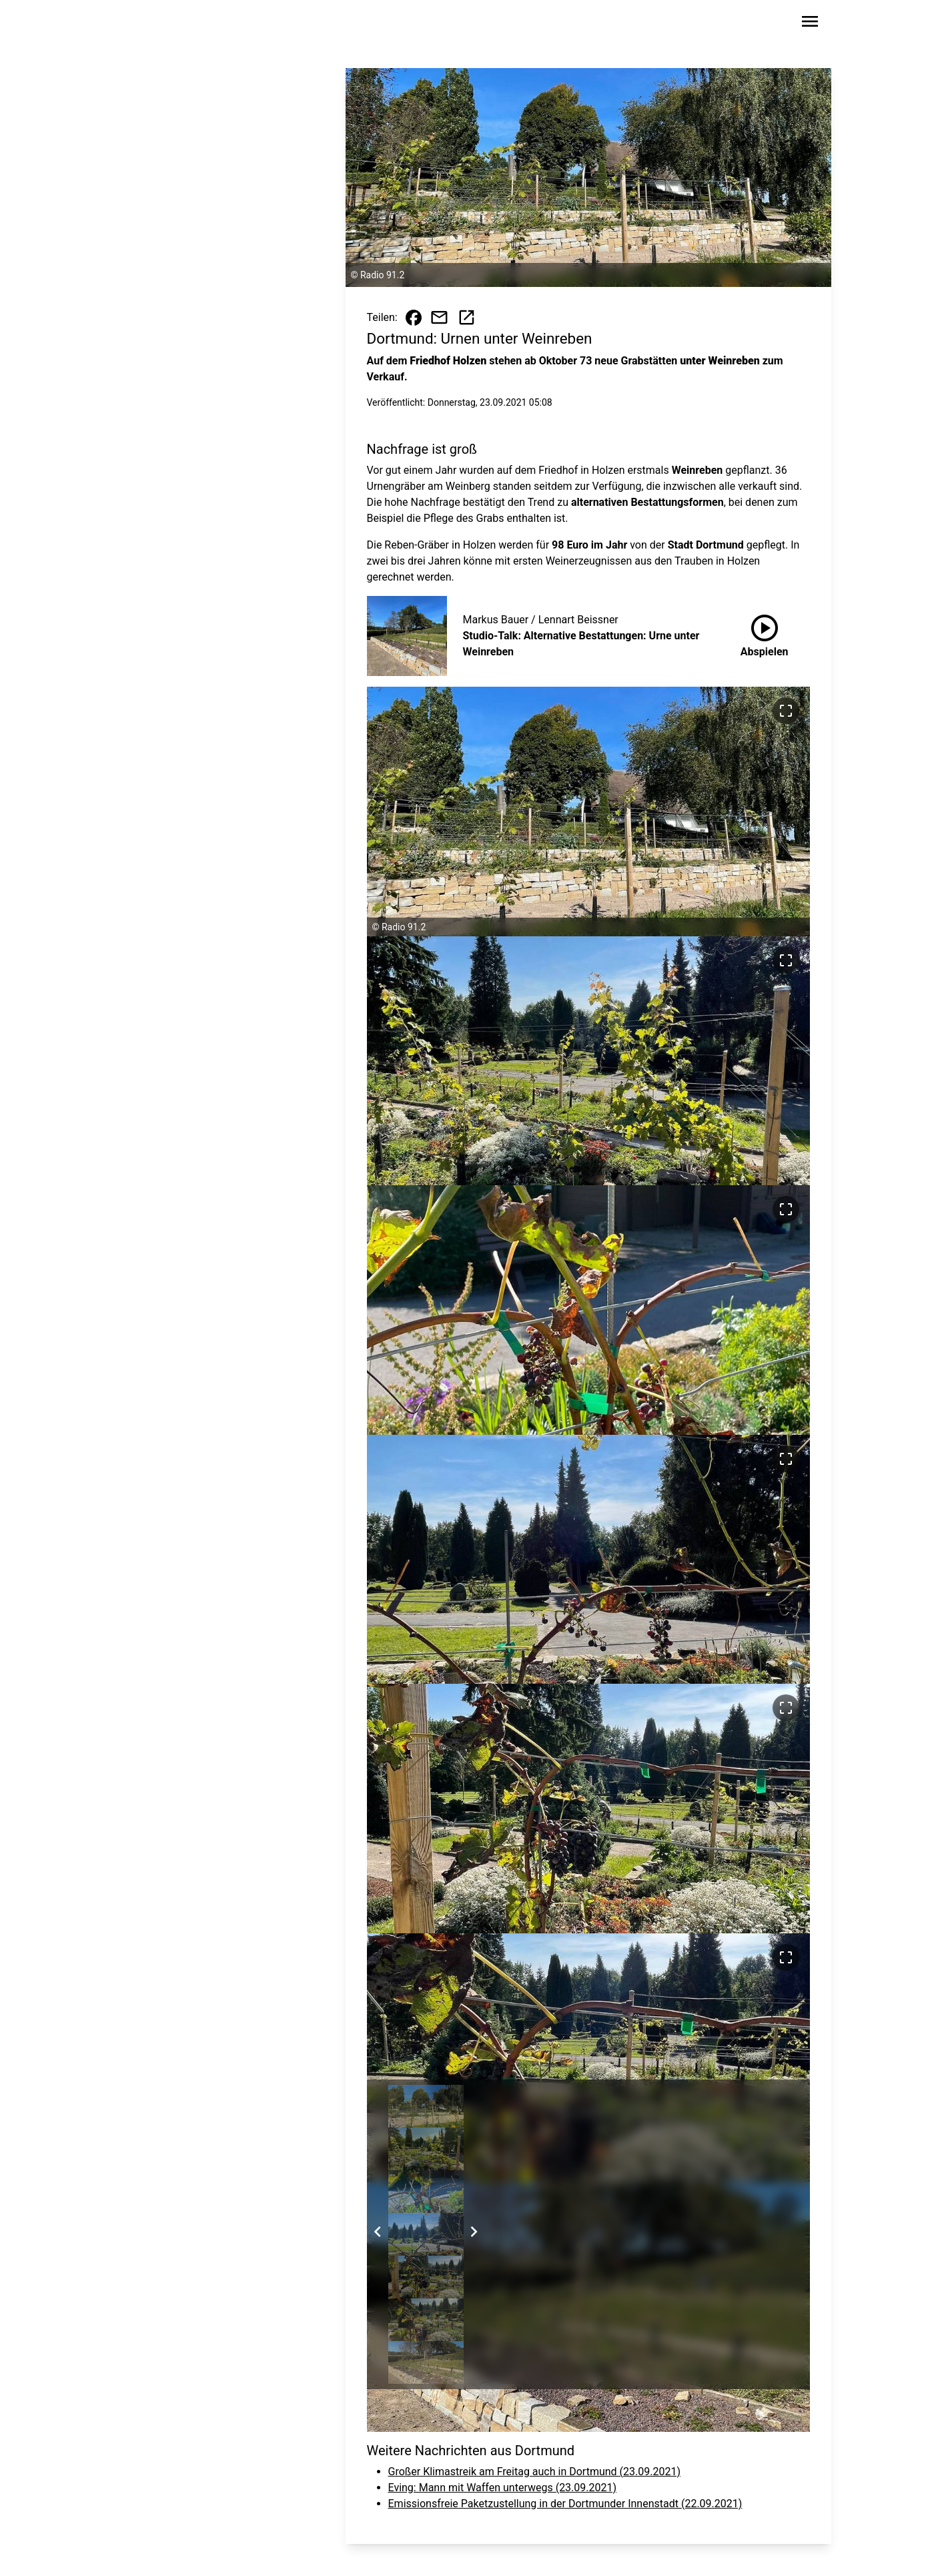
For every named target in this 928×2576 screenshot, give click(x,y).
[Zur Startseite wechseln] (140, 24)
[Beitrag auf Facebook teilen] (414, 318)
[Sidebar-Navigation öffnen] (810, 24)
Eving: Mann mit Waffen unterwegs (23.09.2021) (502, 2487)
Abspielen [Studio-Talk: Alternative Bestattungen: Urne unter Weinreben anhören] (765, 633)
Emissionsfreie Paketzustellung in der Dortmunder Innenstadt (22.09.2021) (565, 2503)
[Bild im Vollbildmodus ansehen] (786, 710)
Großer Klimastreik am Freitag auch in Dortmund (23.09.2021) (534, 2471)
